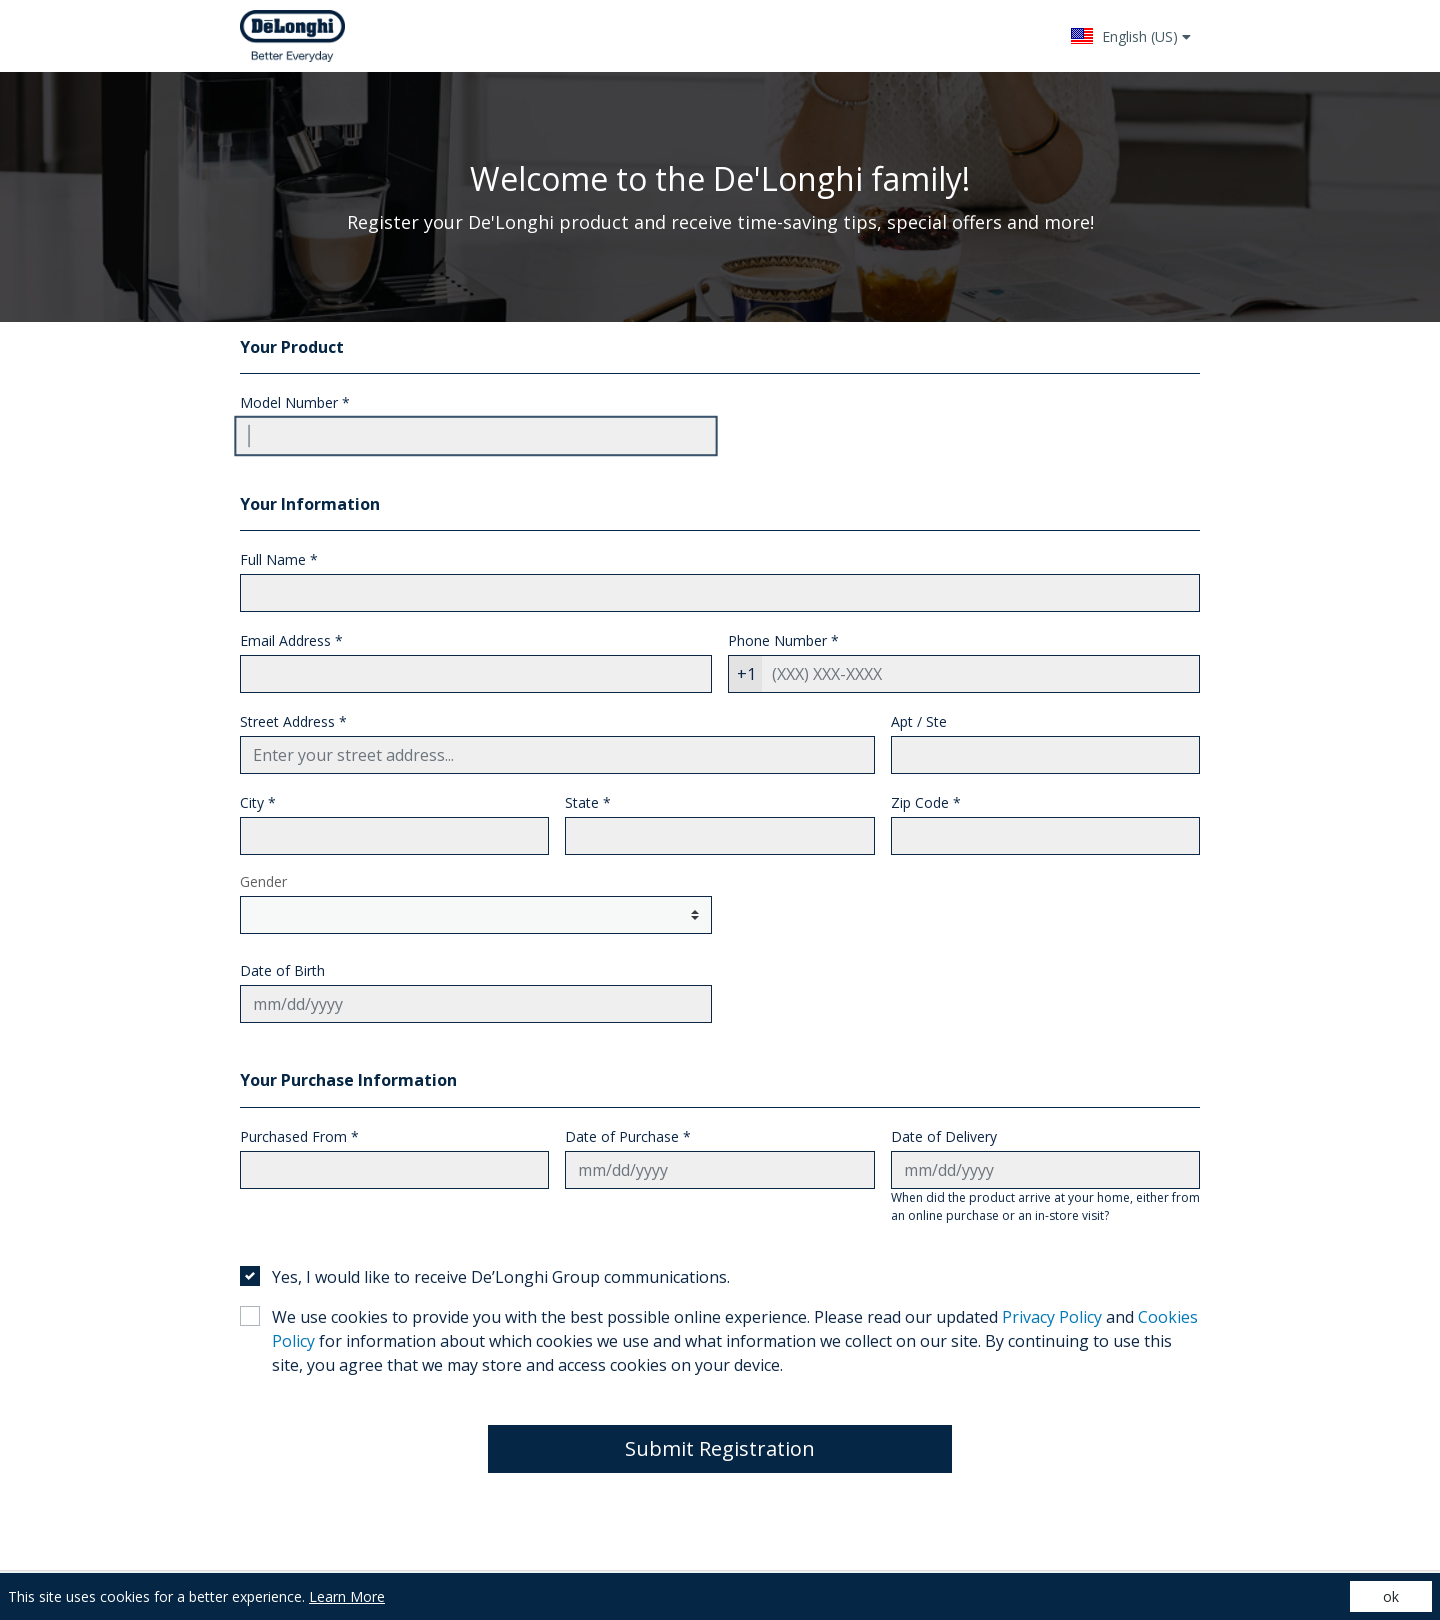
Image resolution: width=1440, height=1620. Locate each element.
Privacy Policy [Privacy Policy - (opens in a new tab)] (1052, 1317)
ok (1391, 1596)
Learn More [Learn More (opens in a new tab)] (347, 1596)
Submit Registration (720, 1448)
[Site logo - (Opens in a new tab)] (292, 36)
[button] (1130, 36)
